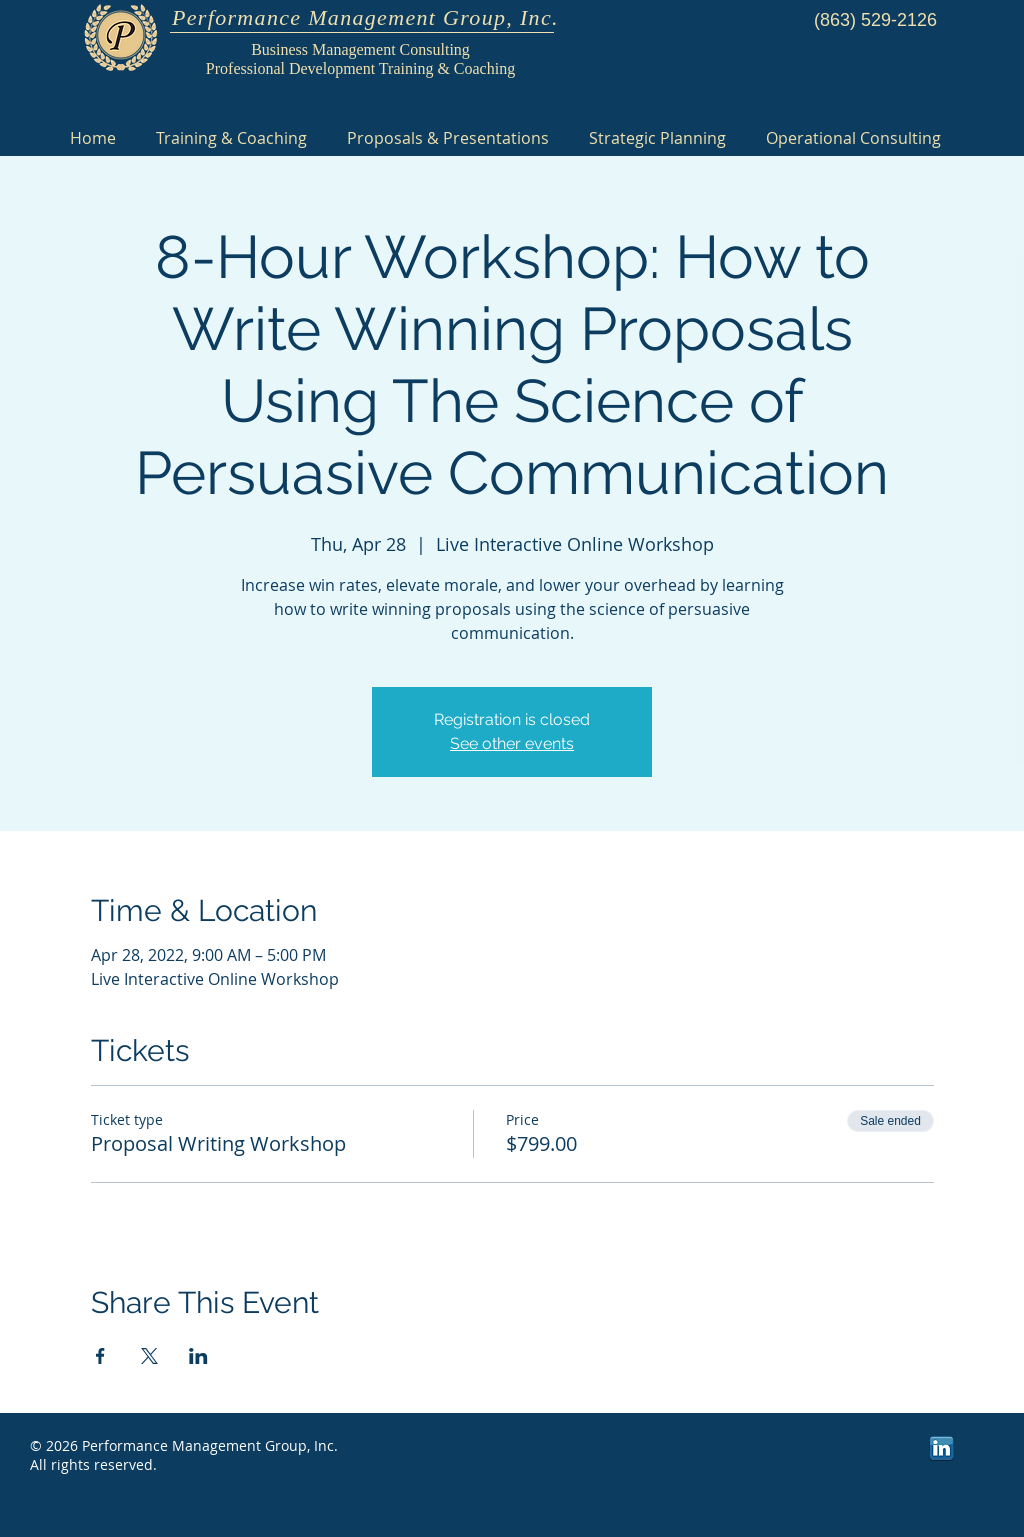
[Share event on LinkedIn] (198, 1356)
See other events (512, 743)
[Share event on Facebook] (100, 1356)
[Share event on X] (149, 1356)
